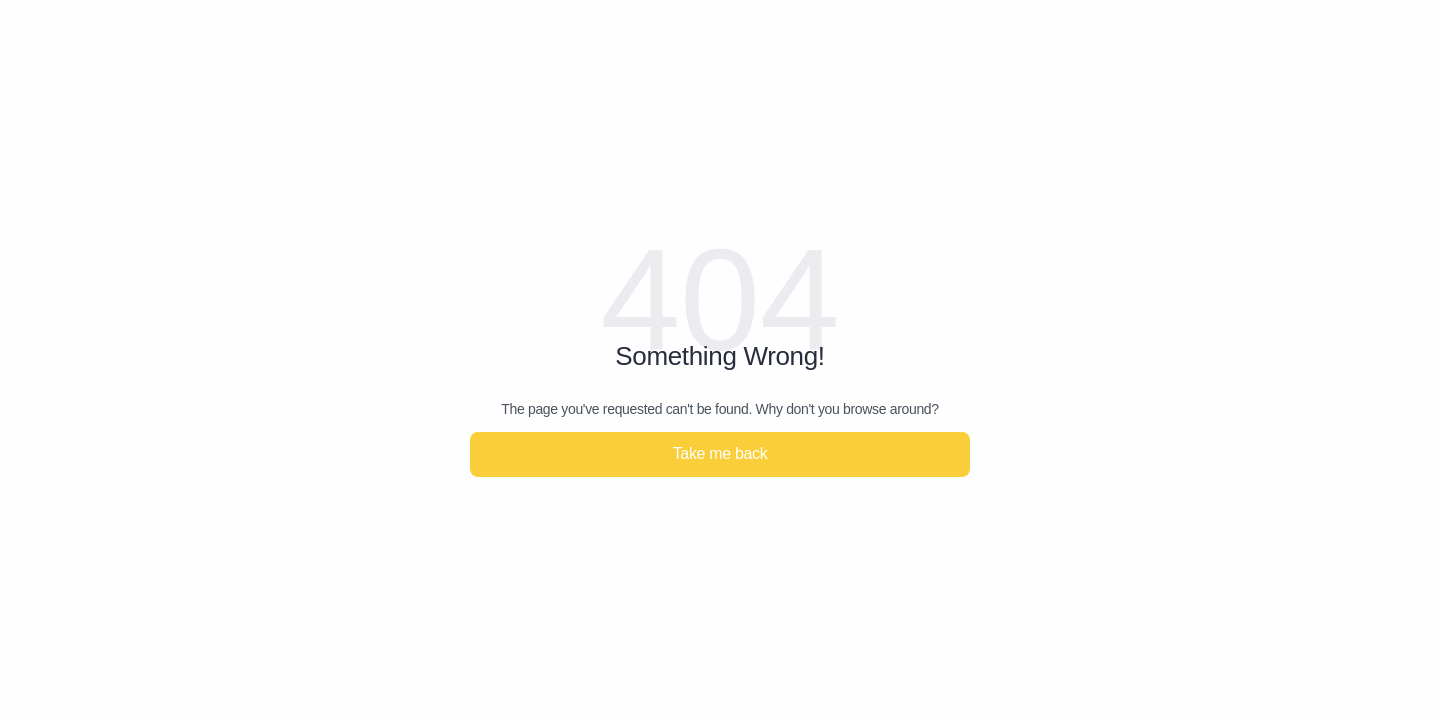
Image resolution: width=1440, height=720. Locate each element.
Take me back (720, 453)
